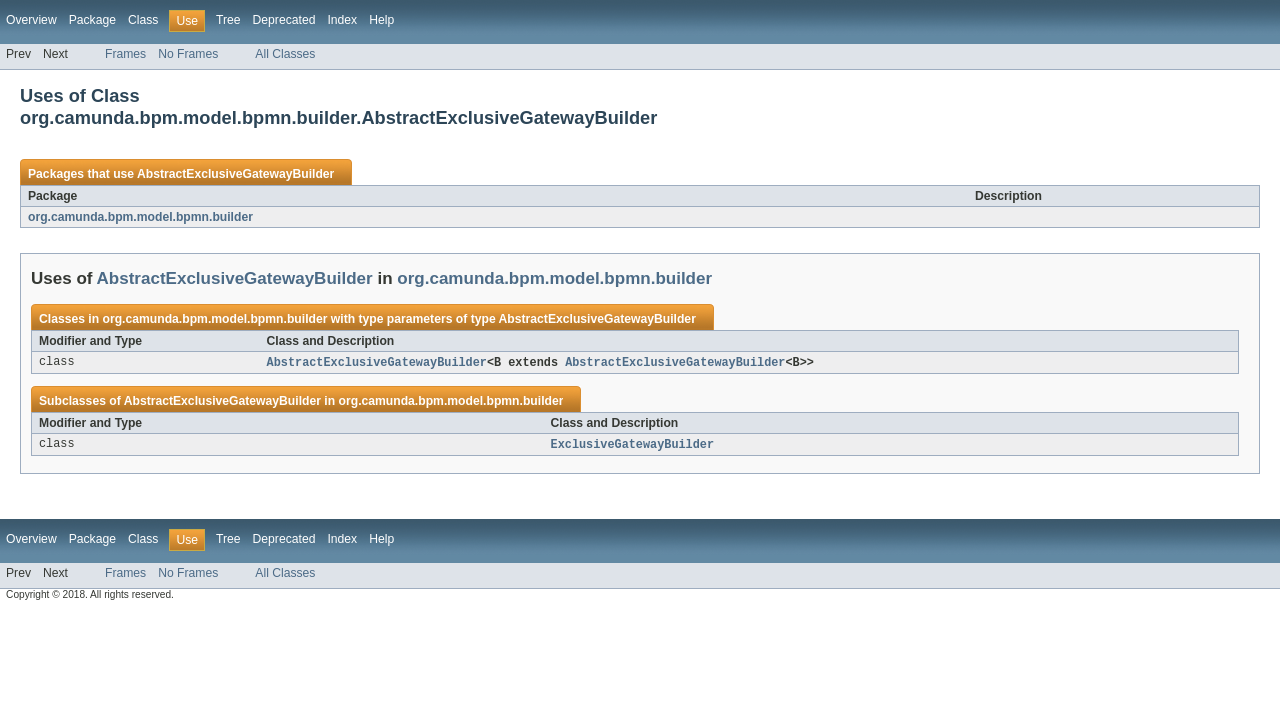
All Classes (285, 54)
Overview (31, 20)
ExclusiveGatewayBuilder (632, 446)
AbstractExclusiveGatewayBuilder (235, 174)
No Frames (188, 54)
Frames (125, 54)
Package (92, 20)
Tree (228, 20)
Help (381, 20)
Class (143, 20)
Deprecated (284, 20)
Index (342, 20)
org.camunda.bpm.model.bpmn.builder (140, 217)
